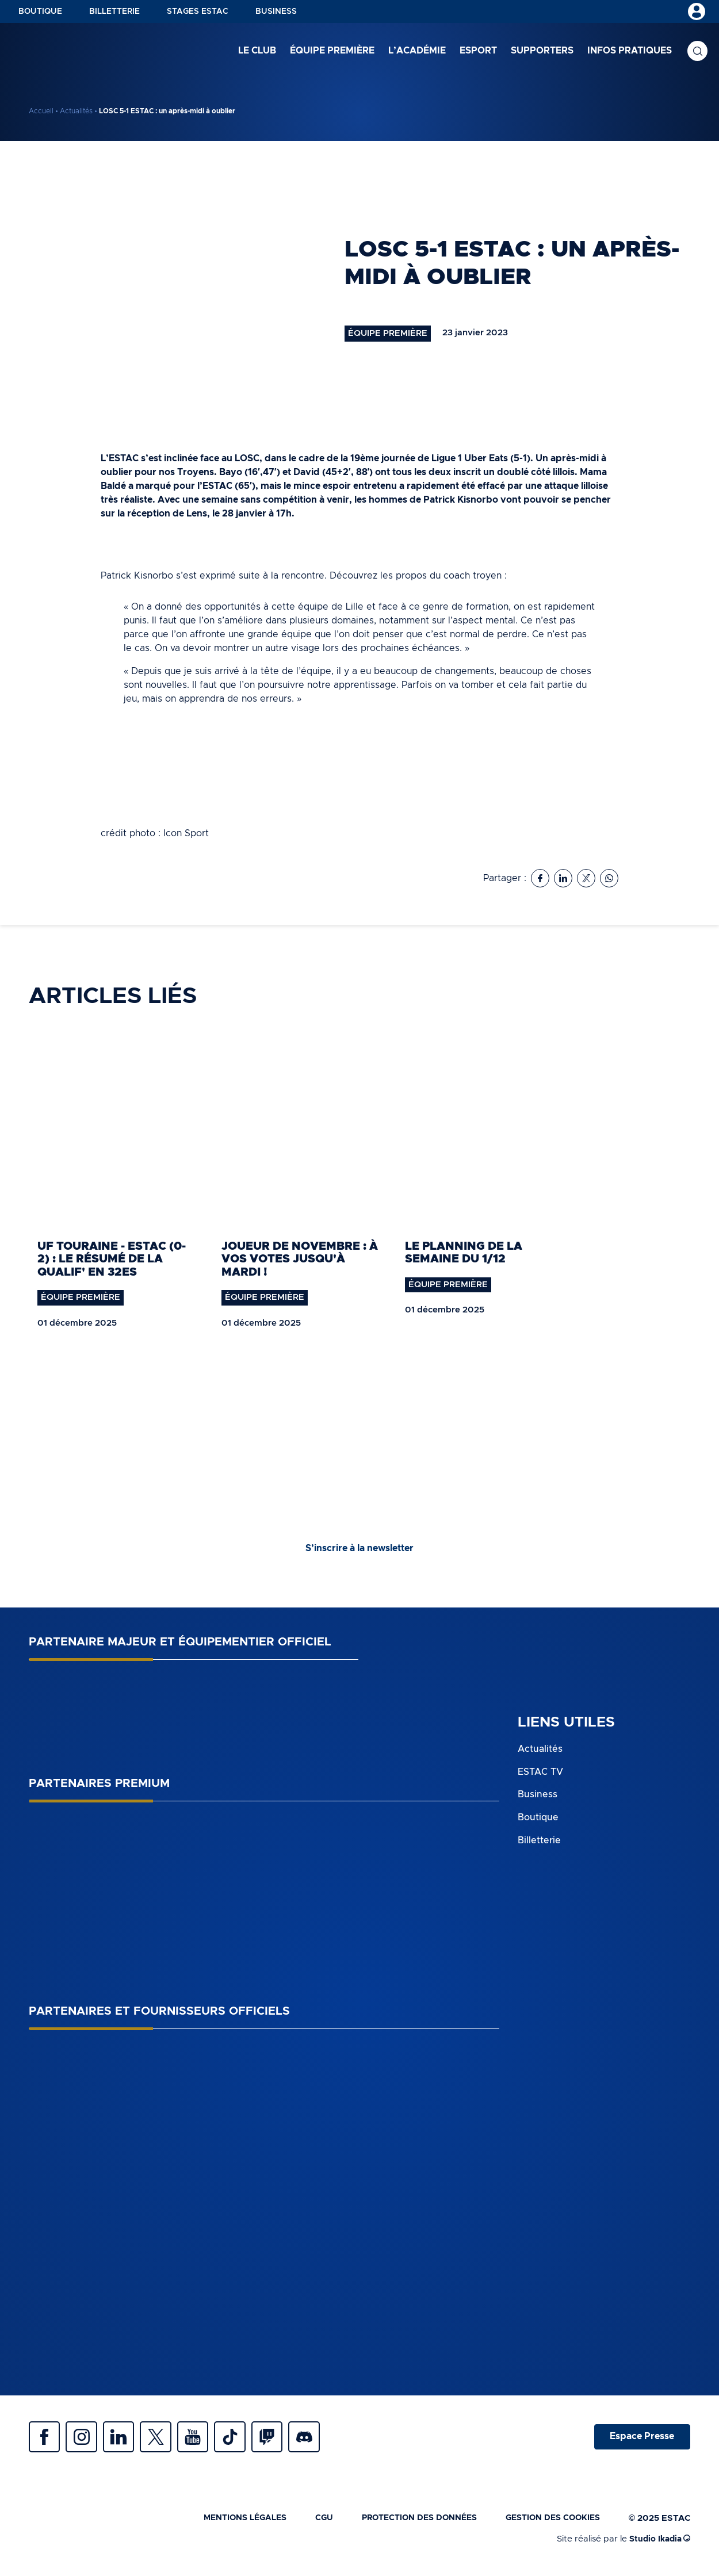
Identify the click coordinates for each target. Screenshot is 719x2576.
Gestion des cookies (549, 2522)
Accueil (41, 111)
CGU (308, 2522)
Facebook (46, 2439)
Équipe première (332, 51)
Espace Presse (640, 2439)
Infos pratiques (629, 51)
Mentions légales (224, 2522)
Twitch (288, 2439)
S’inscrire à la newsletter (359, 1550)
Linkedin (126, 2439)
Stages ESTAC (197, 11)
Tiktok (247, 2439)
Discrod (328, 2439)
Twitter (167, 2439)
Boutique (40, 11)
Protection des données (408, 2522)
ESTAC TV (540, 1772)
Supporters (542, 51)
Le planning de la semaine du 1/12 (463, 1253)
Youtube (207, 2439)
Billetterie (114, 11)
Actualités (76, 111)
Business (276, 11)
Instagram (86, 2439)
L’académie (417, 51)
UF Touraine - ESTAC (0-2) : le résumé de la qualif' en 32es (111, 1260)
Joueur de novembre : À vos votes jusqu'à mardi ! (299, 1260)
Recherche (697, 52)
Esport (478, 51)
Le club (257, 51)
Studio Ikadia (657, 2543)
